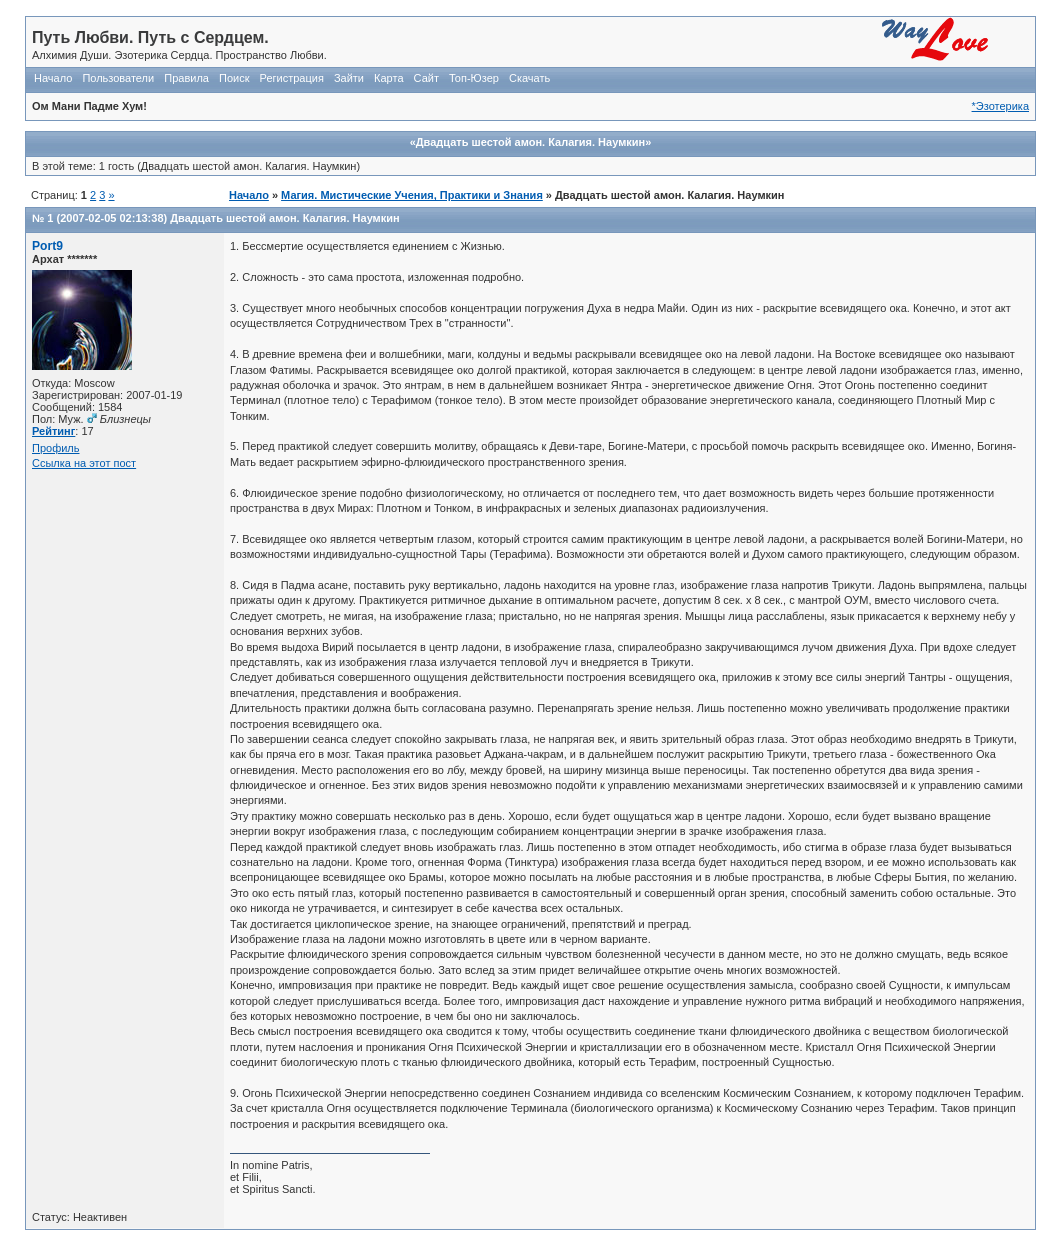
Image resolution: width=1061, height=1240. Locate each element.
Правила (186, 78)
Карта (388, 78)
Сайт (426, 78)
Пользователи (118, 78)
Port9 (47, 246)
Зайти (349, 78)
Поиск (234, 78)
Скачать (529, 78)
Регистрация (292, 78)
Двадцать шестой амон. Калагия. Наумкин (284, 218)
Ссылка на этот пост (84, 463)
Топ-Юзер (474, 78)
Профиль (56, 448)
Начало (53, 78)
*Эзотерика (1000, 106)
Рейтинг (53, 431)
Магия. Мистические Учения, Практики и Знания (412, 195)
